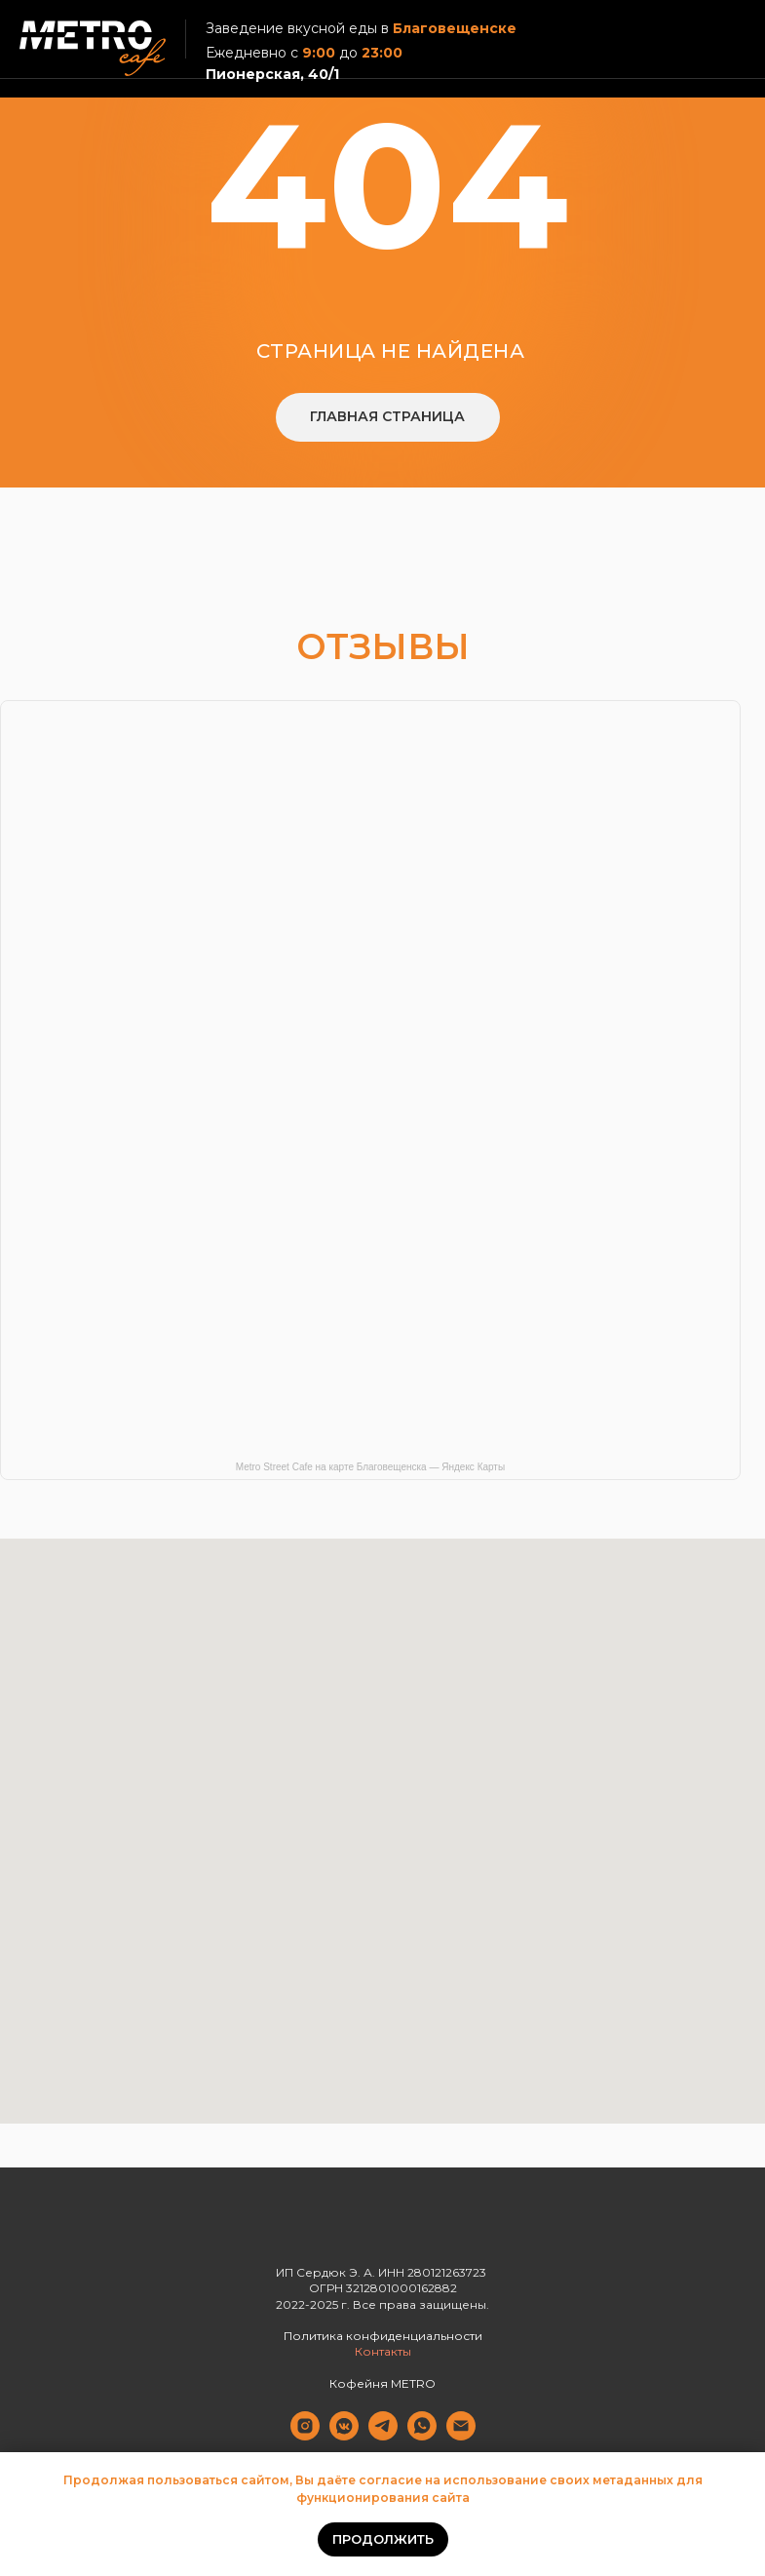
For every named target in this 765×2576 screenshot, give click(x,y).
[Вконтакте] (344, 2435)
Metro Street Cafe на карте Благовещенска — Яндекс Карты (370, 1467)
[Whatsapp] (422, 2435)
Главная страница (387, 416)
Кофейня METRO (382, 2383)
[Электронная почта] (461, 2435)
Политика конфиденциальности (383, 2335)
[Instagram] (305, 2435)
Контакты (383, 2351)
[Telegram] (383, 2435)
